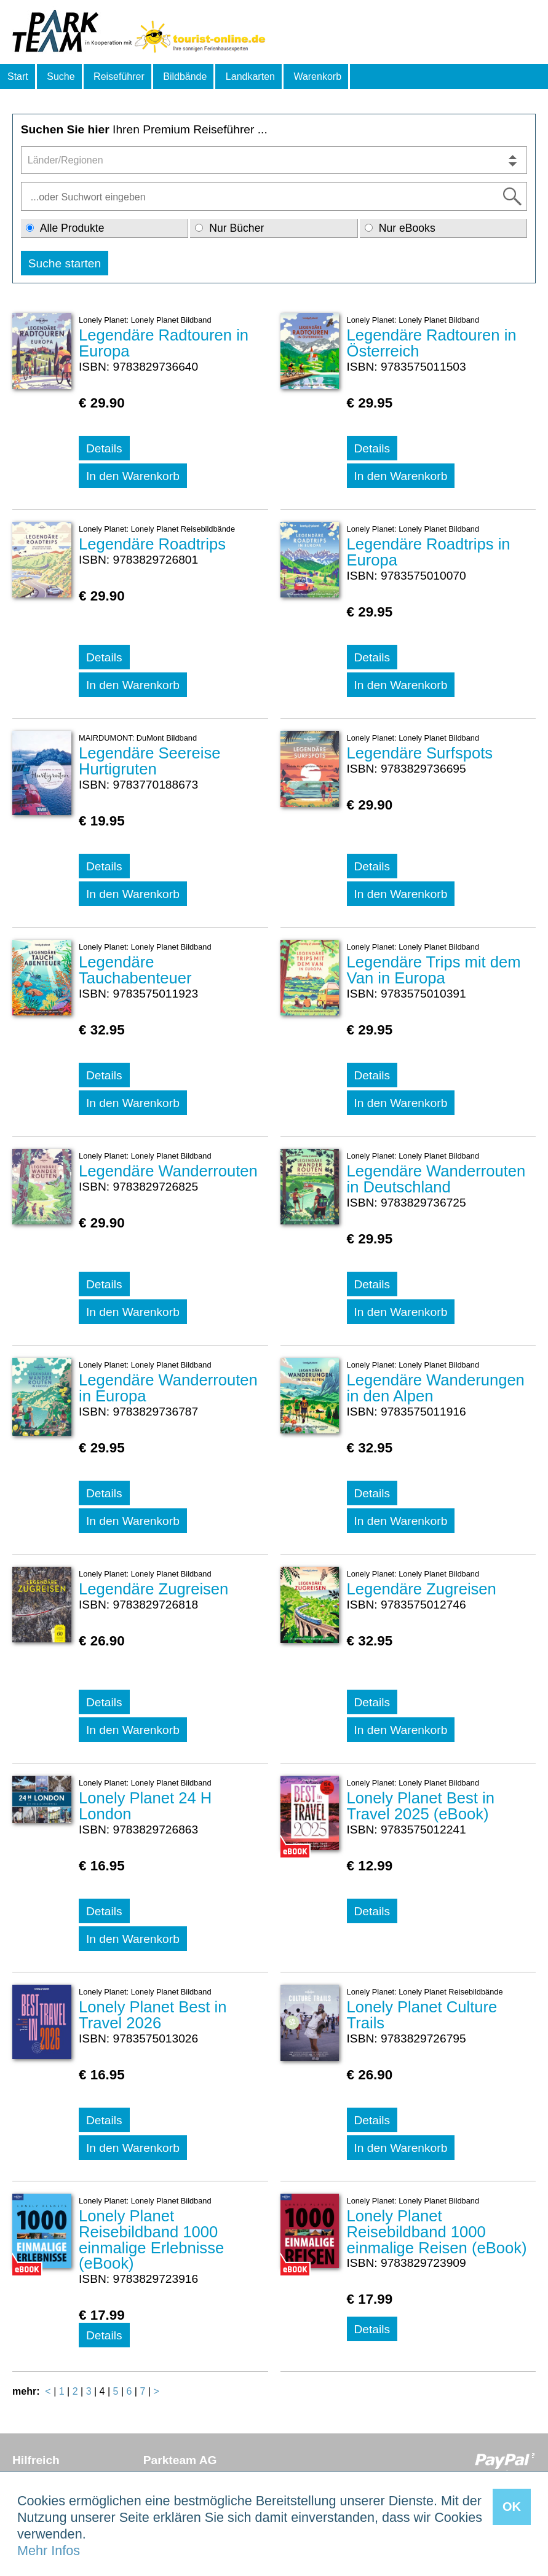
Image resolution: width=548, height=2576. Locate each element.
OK (511, 2506)
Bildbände (185, 76)
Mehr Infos (48, 2550)
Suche (60, 76)
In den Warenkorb (133, 476)
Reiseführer (119, 76)
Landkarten (250, 76)
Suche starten (64, 263)
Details (104, 448)
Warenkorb (317, 76)
